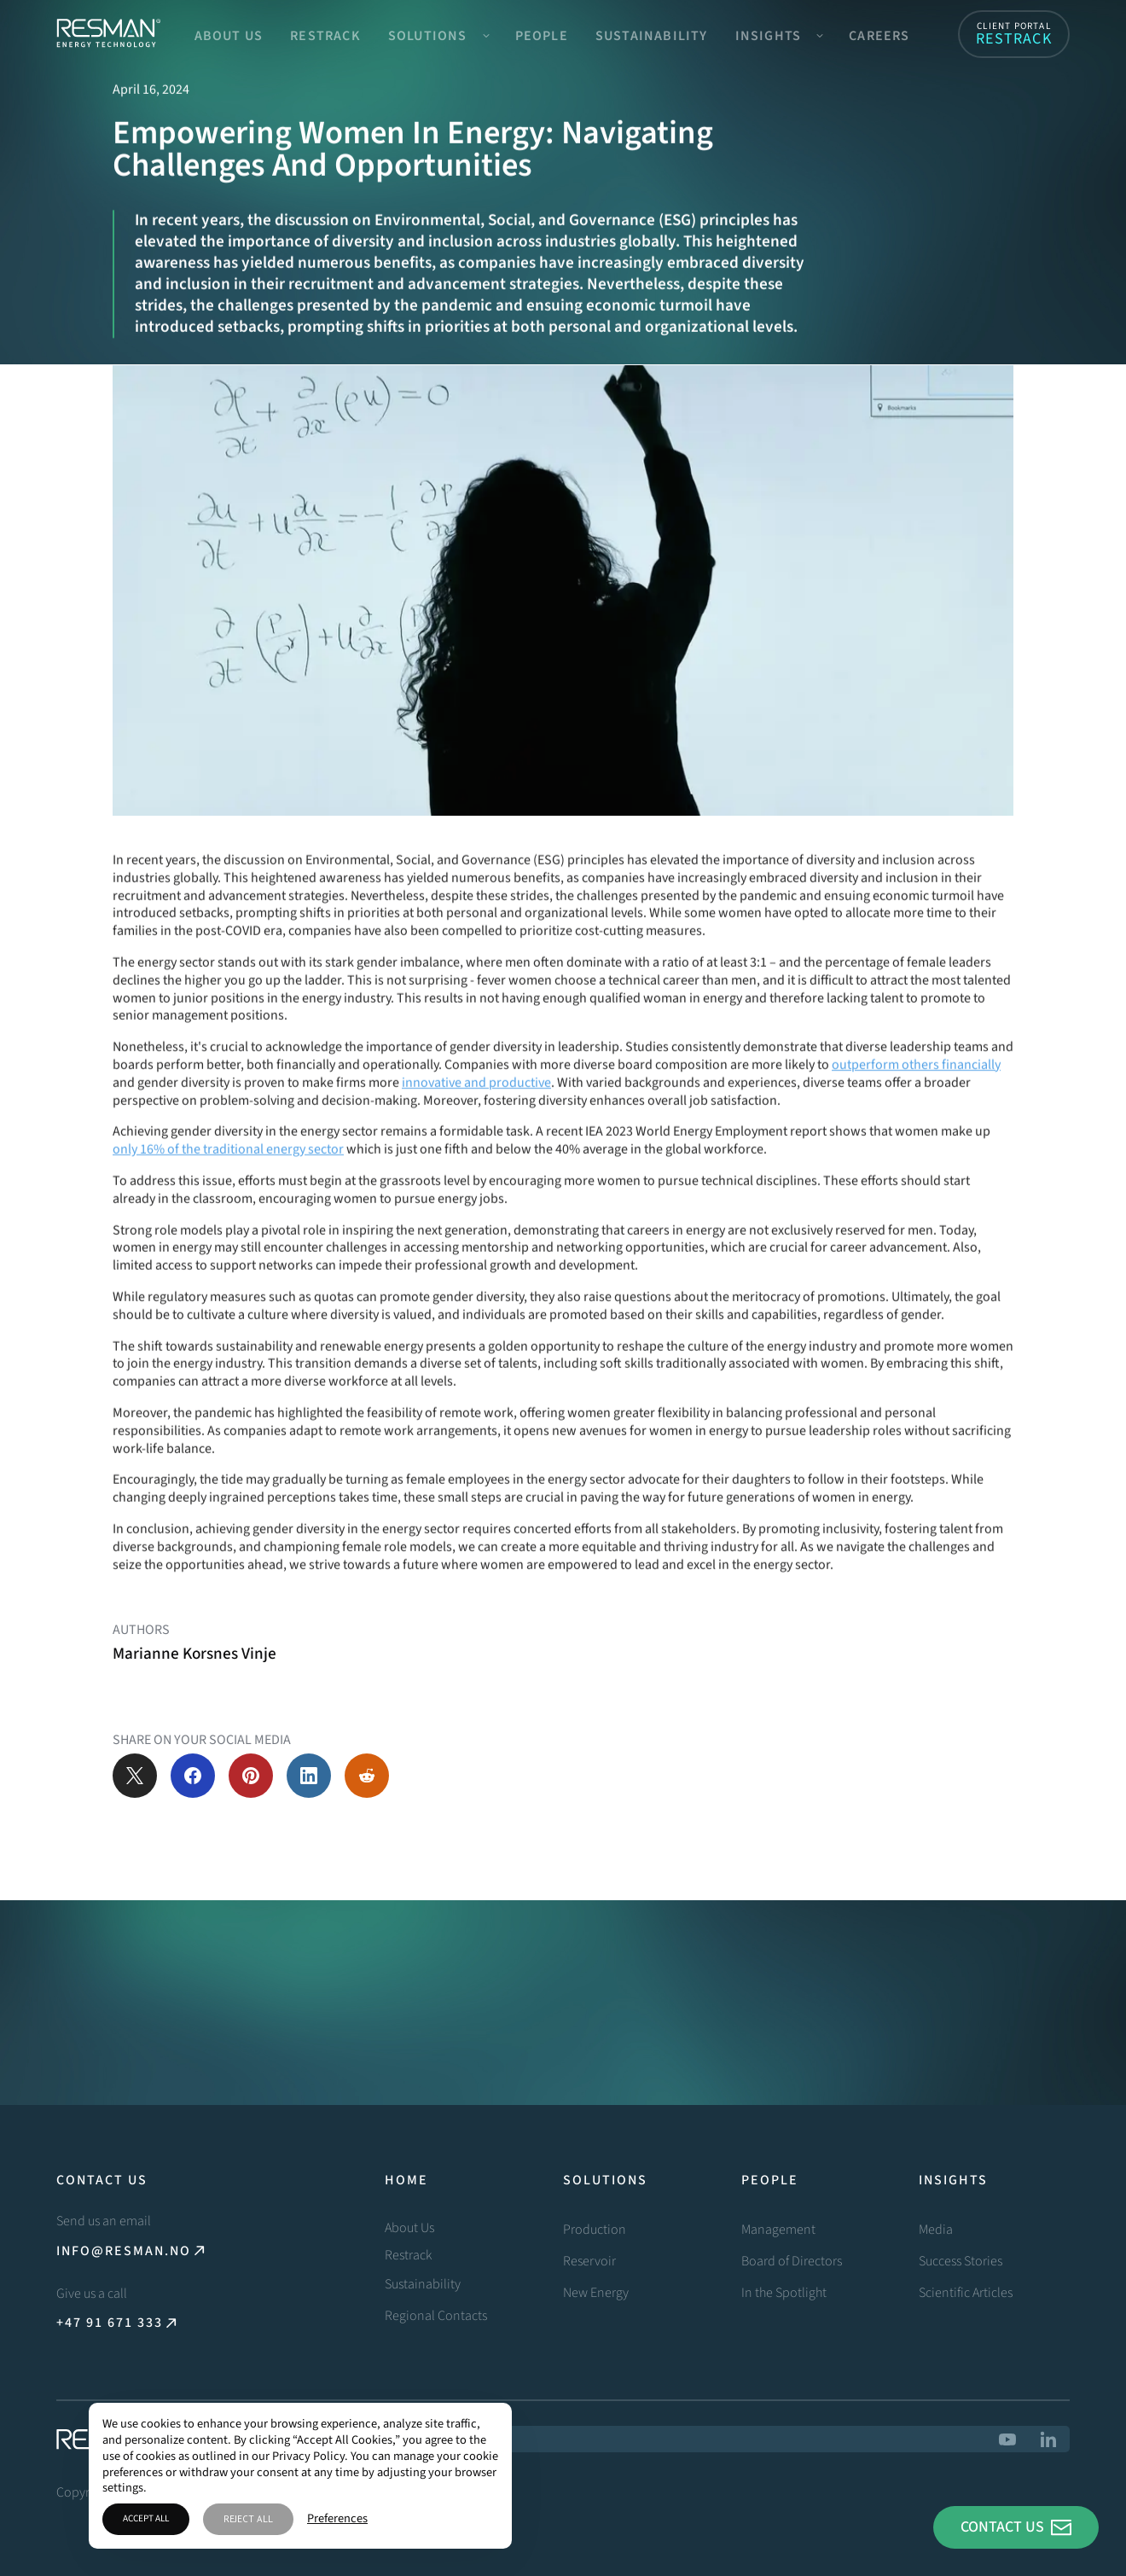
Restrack (325, 35)
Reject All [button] (248, 2519)
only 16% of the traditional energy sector (228, 1182)
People (541, 35)
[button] (438, 34)
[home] (108, 34)
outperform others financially (916, 1098)
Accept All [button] (146, 2518)
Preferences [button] (337, 2519)
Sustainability (651, 35)
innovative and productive (476, 1116)
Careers (879, 35)
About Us (229, 35)
